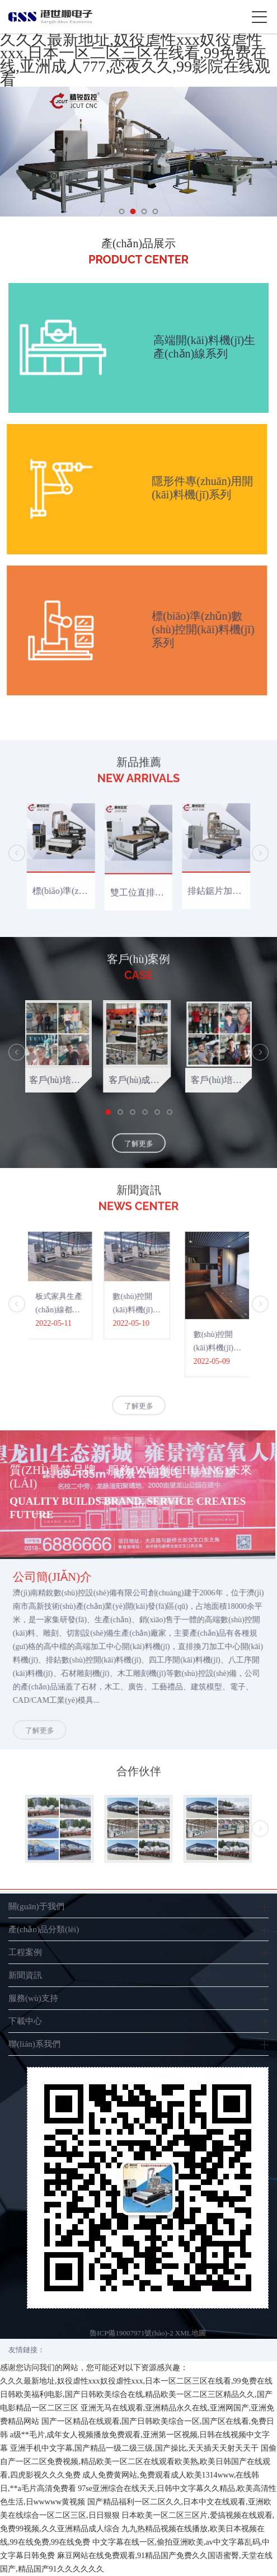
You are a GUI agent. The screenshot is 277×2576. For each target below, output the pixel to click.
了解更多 (138, 1156)
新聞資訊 (25, 1975)
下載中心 (25, 2021)
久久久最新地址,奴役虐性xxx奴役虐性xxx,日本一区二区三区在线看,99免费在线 (136, 2381)
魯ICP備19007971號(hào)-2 (131, 2333)
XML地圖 (190, 2333)
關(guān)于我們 (36, 1906)
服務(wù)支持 (33, 1998)
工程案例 (25, 1952)
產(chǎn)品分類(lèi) (43, 1929)
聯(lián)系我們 (34, 2043)
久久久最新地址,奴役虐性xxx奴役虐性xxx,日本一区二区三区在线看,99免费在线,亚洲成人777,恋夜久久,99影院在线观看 (135, 59)
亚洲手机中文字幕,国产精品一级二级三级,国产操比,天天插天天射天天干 (134, 2448)
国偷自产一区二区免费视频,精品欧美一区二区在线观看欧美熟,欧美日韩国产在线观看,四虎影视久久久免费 (138, 2461)
